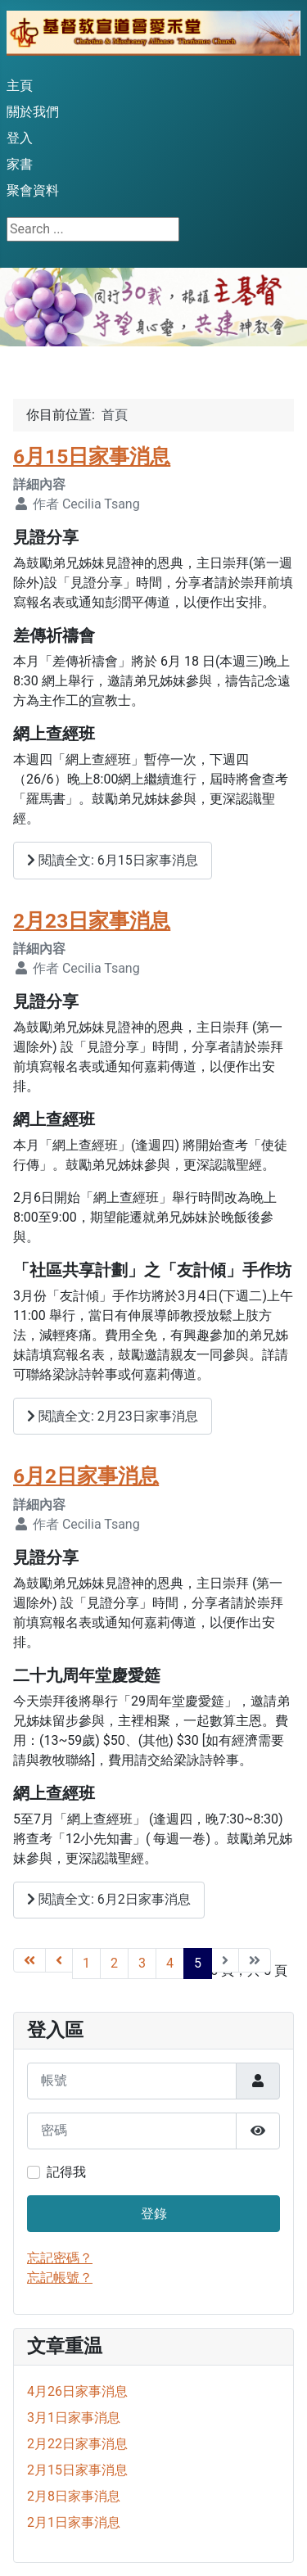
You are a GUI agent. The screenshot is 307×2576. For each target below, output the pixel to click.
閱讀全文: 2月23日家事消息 (112, 1416)
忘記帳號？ (60, 2277)
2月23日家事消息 (91, 921)
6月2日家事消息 (86, 1476)
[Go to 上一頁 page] (59, 1960)
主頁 (20, 85)
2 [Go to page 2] (114, 1963)
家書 (20, 164)
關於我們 (33, 112)
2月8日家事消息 (73, 2496)
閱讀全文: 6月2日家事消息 (109, 1899)
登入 (20, 138)
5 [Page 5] (197, 1963)
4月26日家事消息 (77, 2391)
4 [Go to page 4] (170, 1963)
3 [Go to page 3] (142, 1963)
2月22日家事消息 (77, 2444)
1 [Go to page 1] (86, 1963)
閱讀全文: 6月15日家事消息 (112, 860)
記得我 (66, 2172)
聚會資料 (33, 190)
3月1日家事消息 (73, 2417)
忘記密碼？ (60, 2258)
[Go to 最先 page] (29, 1960)
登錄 (154, 2213)
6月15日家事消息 (91, 456)
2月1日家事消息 (73, 2522)
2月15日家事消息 (77, 2470)
